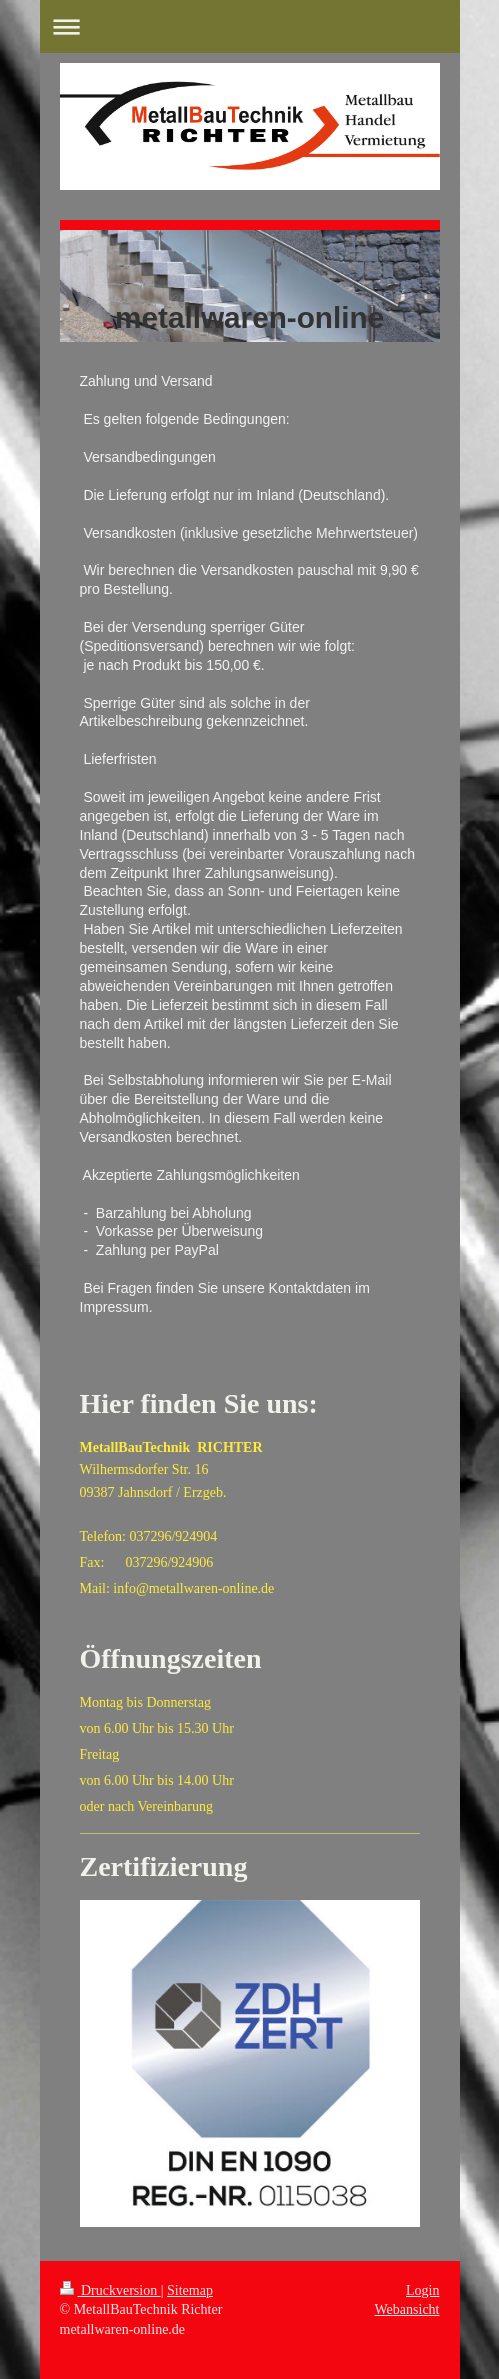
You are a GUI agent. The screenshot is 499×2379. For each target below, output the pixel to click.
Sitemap (190, 2290)
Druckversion (110, 2290)
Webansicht (407, 2309)
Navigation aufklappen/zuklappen (250, 26)
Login (422, 2290)
